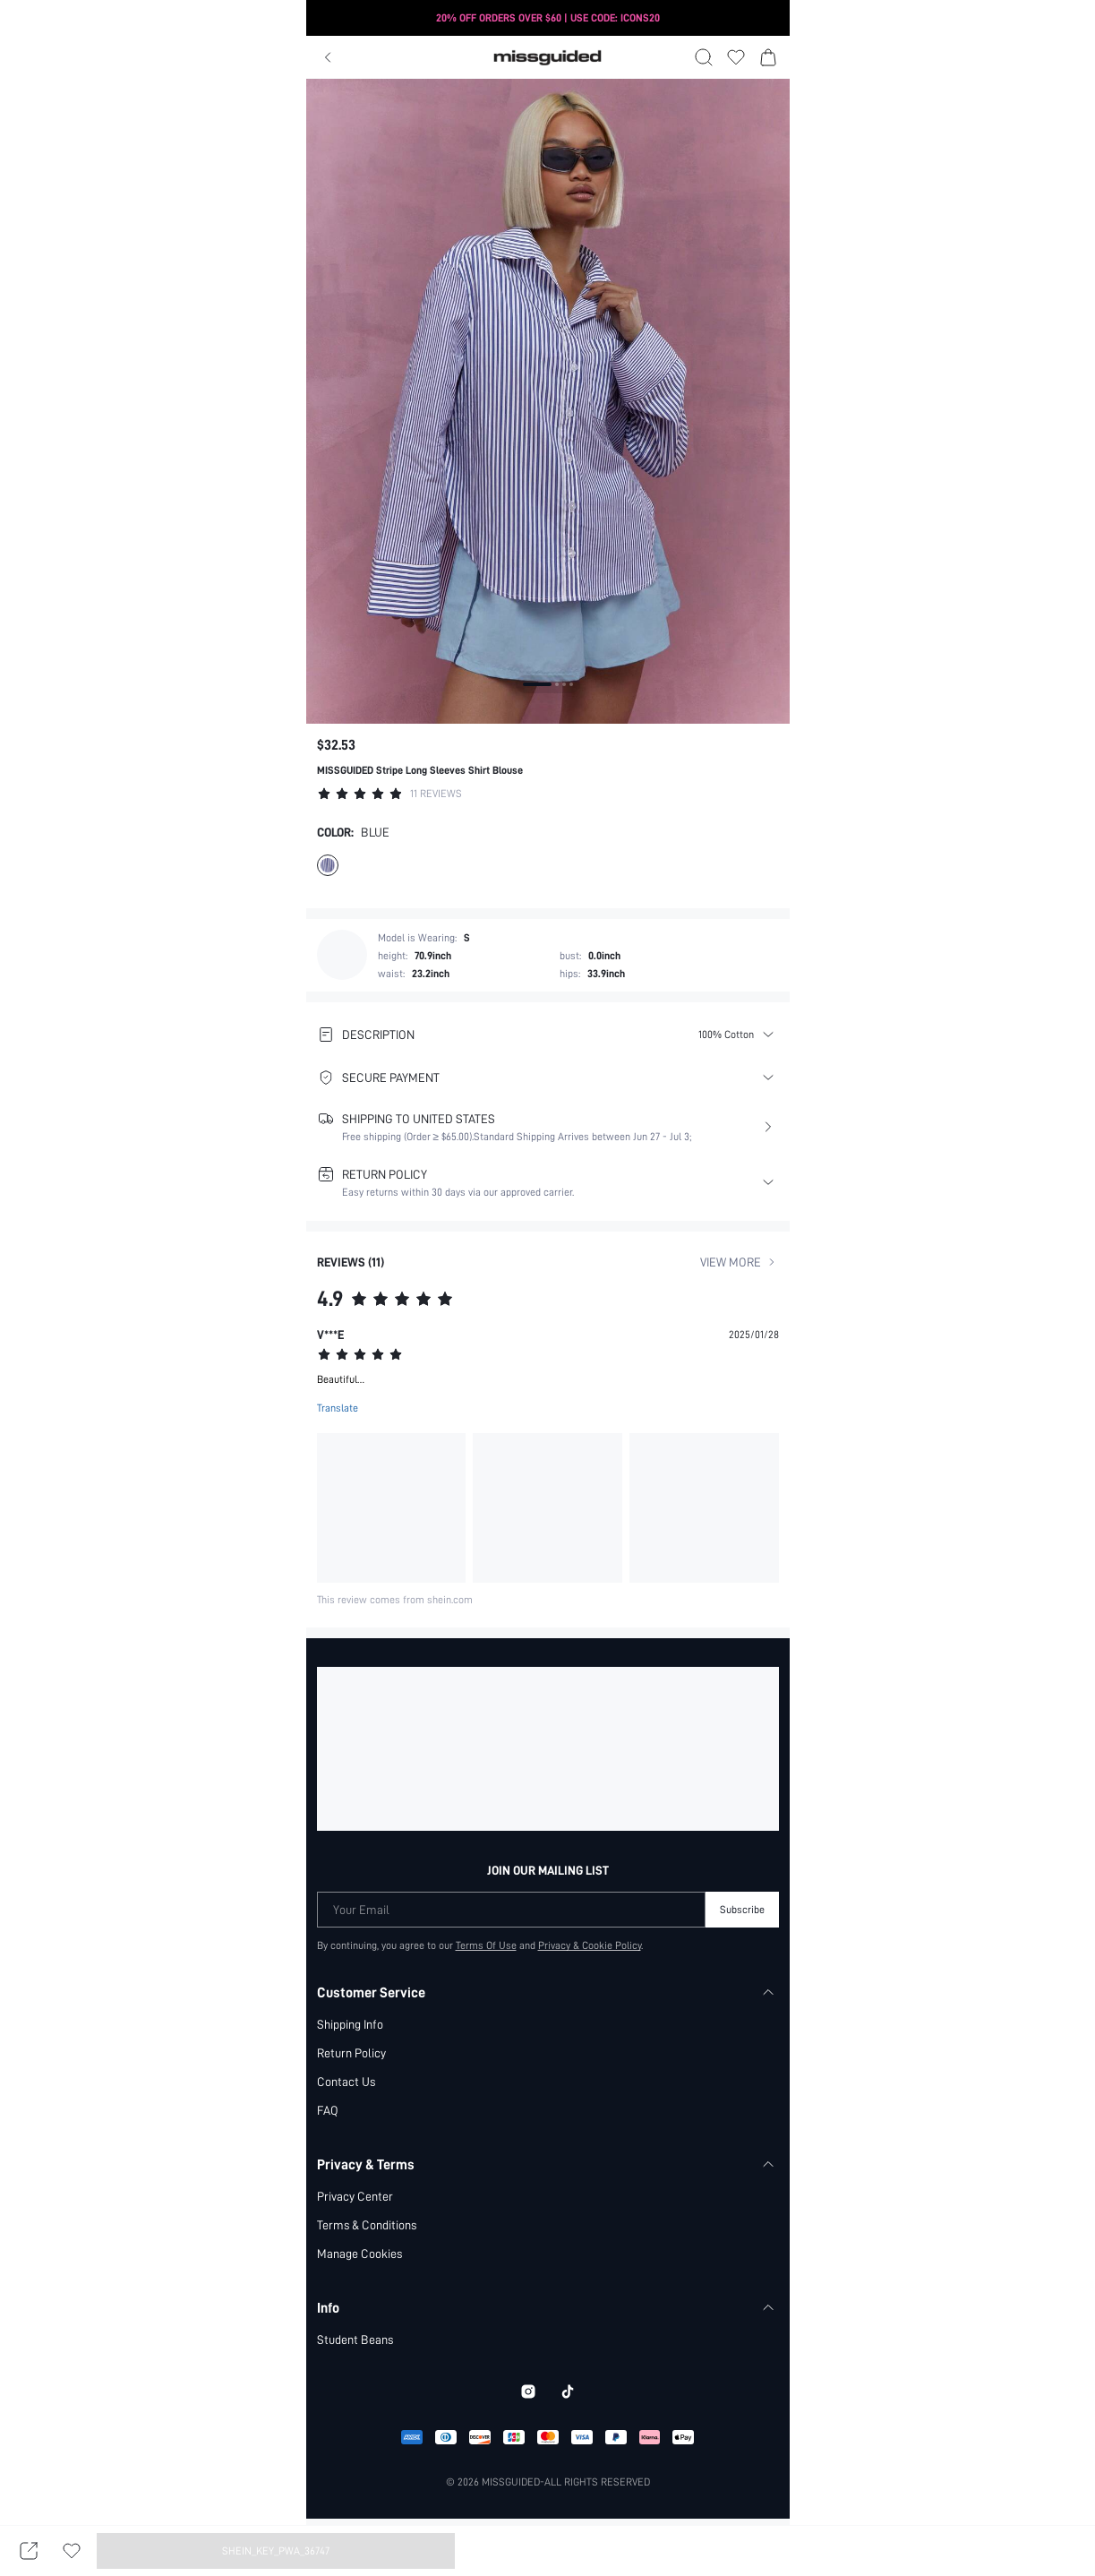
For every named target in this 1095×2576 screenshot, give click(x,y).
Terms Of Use (486, 1945)
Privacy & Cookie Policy (590, 1945)
